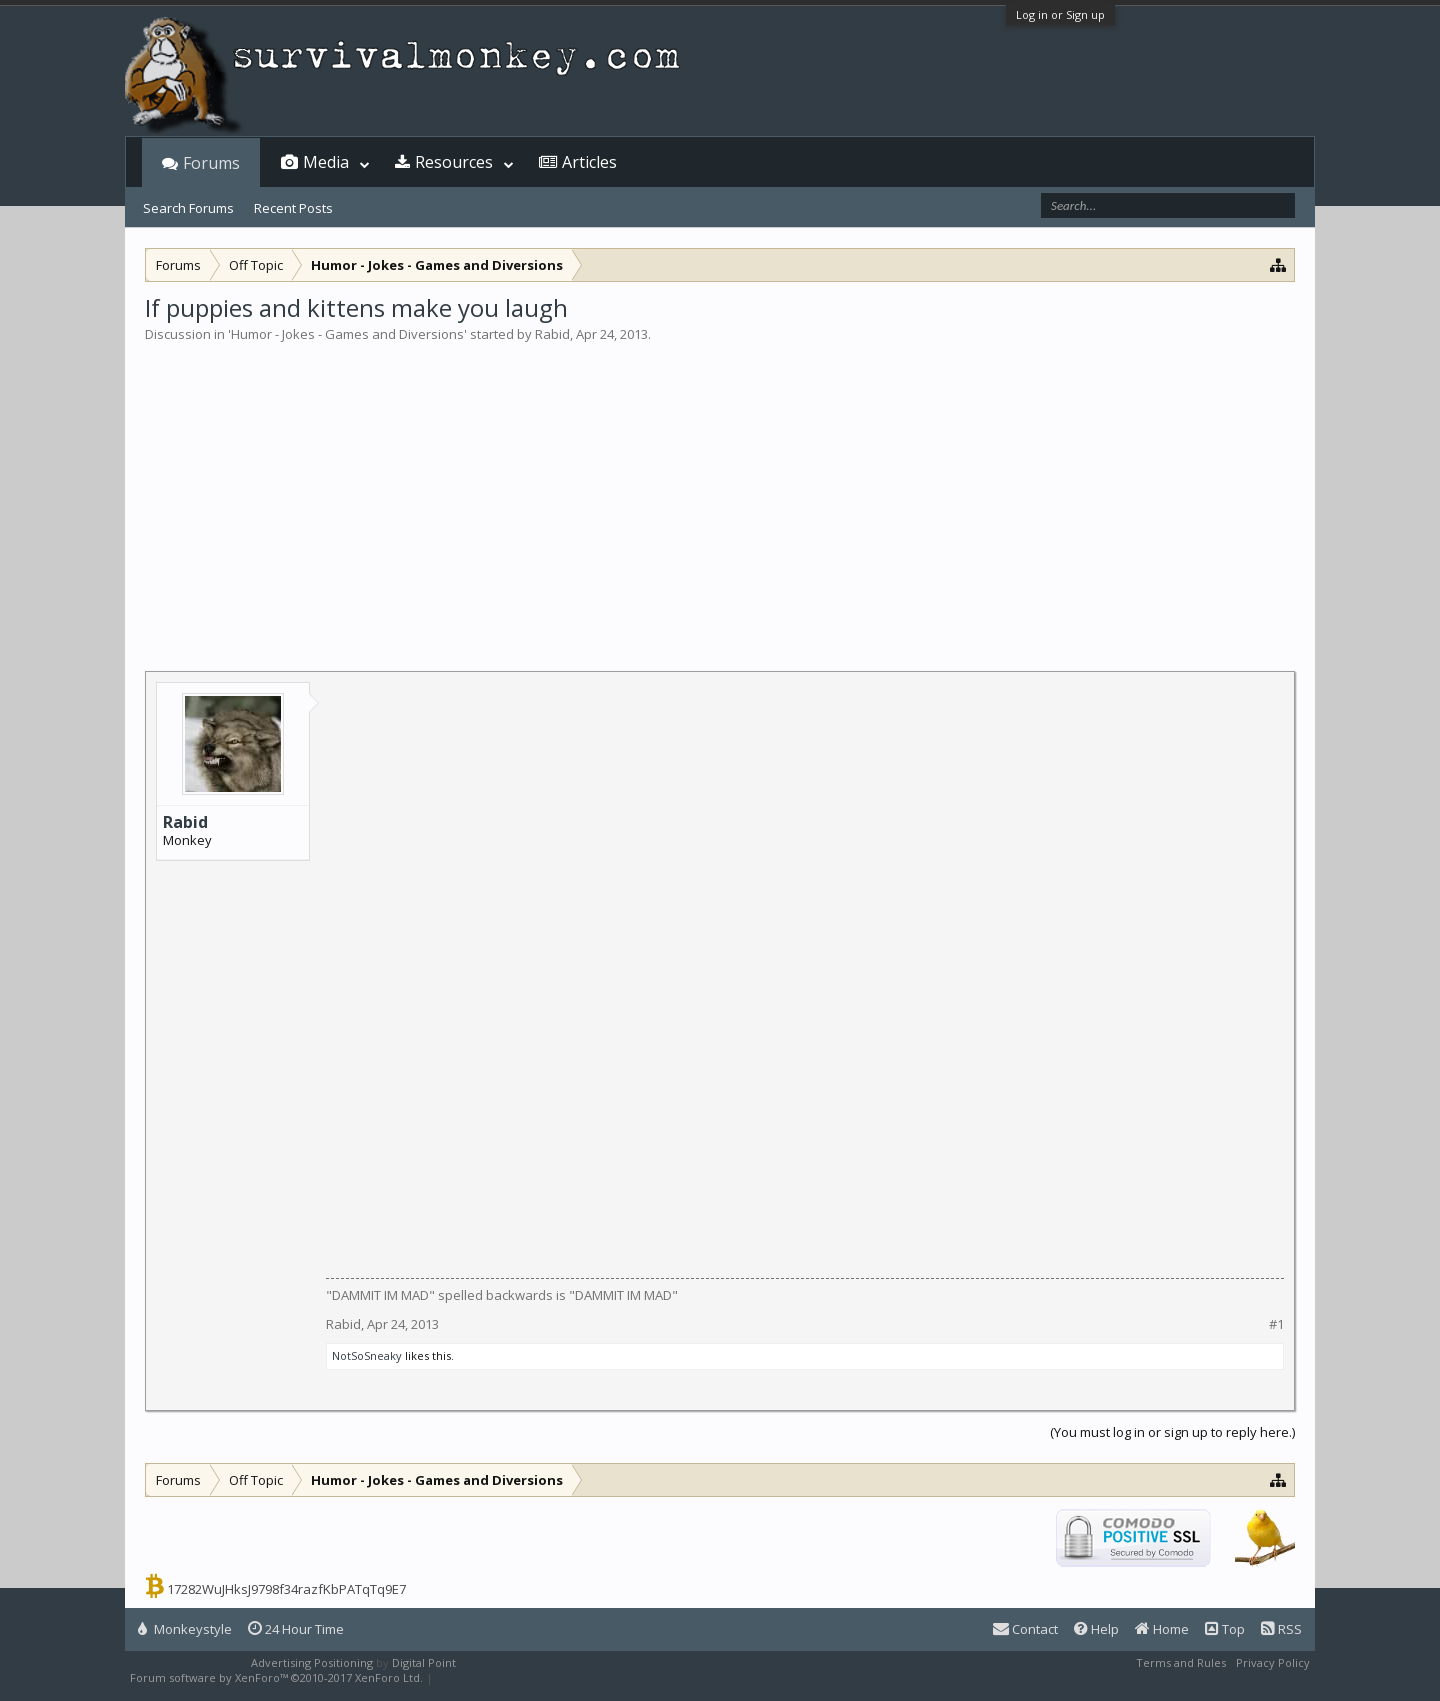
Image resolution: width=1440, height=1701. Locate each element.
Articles (589, 162)
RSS (1281, 1629)
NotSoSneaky (367, 1355)
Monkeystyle (185, 1629)
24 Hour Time (296, 1629)
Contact (1025, 1629)
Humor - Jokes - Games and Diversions (347, 334)
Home (1162, 1629)
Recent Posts (293, 208)
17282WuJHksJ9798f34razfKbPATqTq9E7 (286, 1589)
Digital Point (424, 1662)
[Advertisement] (720, 494)
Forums (211, 163)
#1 (1276, 1324)
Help (1096, 1629)
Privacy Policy (1273, 1662)
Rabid (552, 334)
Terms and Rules (1181, 1662)
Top (1225, 1629)
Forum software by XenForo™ (276, 1677)
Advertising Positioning (312, 1662)
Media (326, 162)
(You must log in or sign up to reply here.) (1172, 1432)
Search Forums (188, 208)
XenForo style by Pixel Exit (506, 1677)
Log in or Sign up (1060, 14)
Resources (454, 162)
